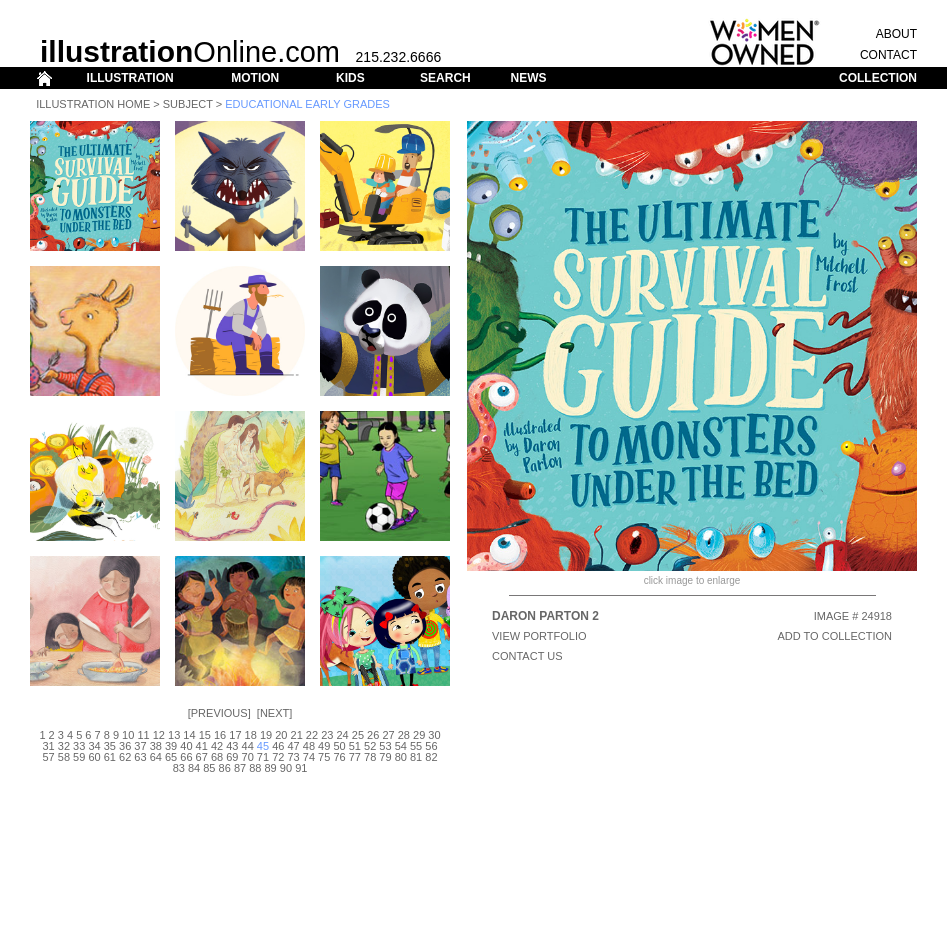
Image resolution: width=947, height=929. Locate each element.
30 (434, 735)
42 (217, 746)
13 (174, 735)
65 (171, 757)
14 (189, 735)
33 (79, 746)
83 (179, 768)
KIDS (350, 78)
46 (278, 746)
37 (140, 746)
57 (48, 757)
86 (225, 768)
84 (194, 768)
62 (125, 757)
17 (235, 735)
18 (251, 735)
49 (324, 746)
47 (293, 746)
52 (370, 746)
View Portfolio (539, 636)
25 (358, 735)
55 (416, 746)
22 (312, 735)
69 (232, 757)
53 (385, 746)
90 (286, 768)
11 (143, 735)
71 (263, 757)
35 (110, 746)
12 (159, 735)
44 (248, 746)
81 (416, 757)
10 (128, 735)
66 (186, 757)
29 (419, 735)
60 (94, 757)
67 (202, 757)
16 (220, 735)
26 (373, 735)
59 (79, 757)
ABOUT (896, 34)
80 (401, 757)
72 (278, 757)
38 (156, 746)
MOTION (255, 78)
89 (271, 768)
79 (385, 757)
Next (274, 713)
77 (355, 757)
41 (202, 746)
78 (370, 757)
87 (240, 768)
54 (401, 746)
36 (125, 746)
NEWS (528, 78)
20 (281, 735)
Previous (219, 713)
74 (309, 757)
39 (171, 746)
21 (297, 735)
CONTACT (888, 55)
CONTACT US (527, 656)
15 (205, 735)
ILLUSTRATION (130, 78)
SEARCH (445, 78)
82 (431, 757)
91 (301, 768)
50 (339, 746)
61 (110, 757)
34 (94, 746)
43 (232, 746)
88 (255, 768)
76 (339, 757)
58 (64, 757)
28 (404, 735)
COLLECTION (878, 78)
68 (217, 757)
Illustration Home (93, 104)
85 (209, 768)
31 (48, 746)
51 (355, 746)
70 (248, 757)
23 (327, 735)
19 (266, 735)
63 (140, 757)
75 (324, 757)
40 (186, 746)
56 (431, 746)
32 (64, 746)
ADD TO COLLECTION (834, 636)
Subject (188, 104)
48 (309, 746)
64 (156, 757)
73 (293, 757)
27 (388, 735)
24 (342, 735)
